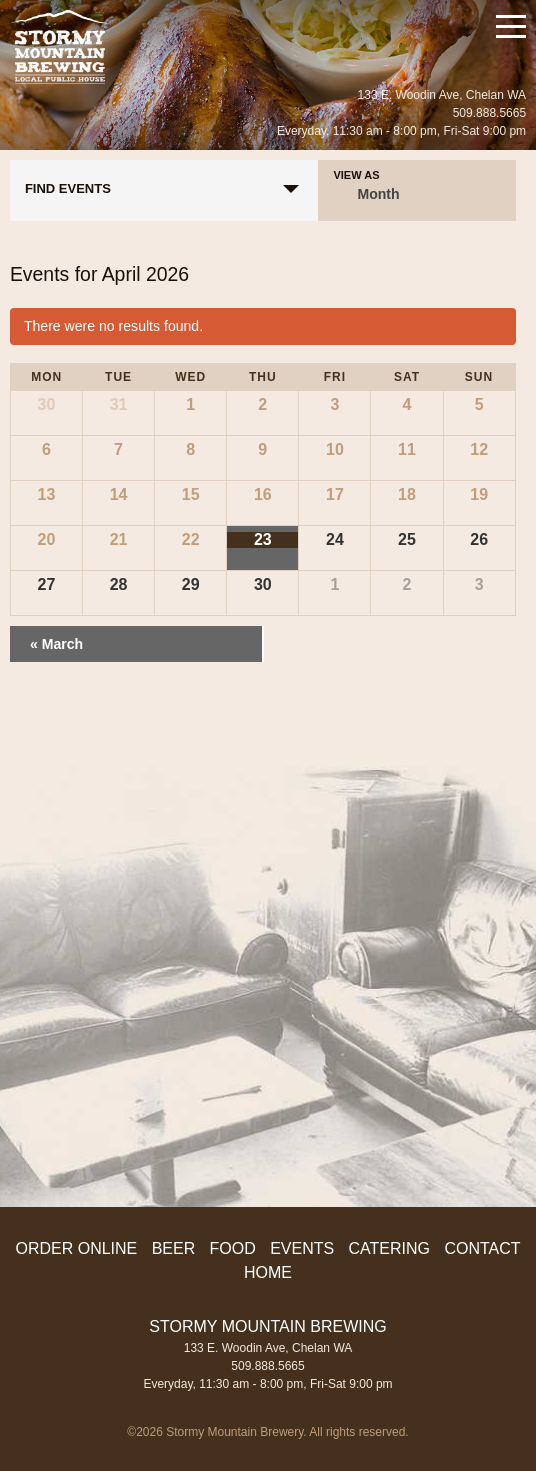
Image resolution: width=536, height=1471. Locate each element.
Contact (482, 1248)
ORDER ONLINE (76, 1248)
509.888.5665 (489, 113)
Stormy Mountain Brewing (60, 47)
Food (233, 1248)
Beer (174, 1248)
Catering (389, 1248)
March (56, 644)
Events (302, 1248)
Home (268, 1272)
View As (356, 175)
